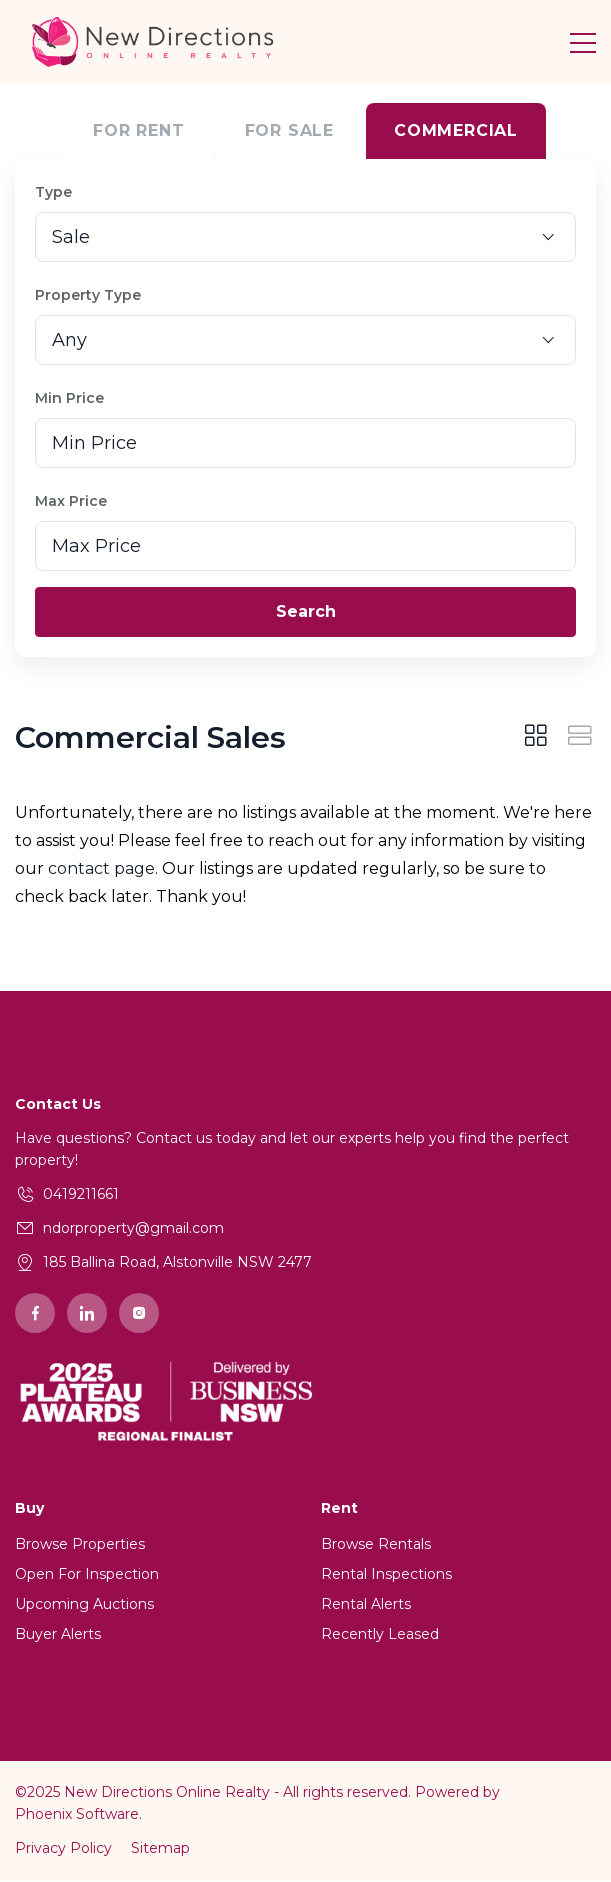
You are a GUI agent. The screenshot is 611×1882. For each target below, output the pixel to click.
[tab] (536, 739)
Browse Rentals (376, 1545)
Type (53, 193)
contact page (101, 869)
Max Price (71, 502)
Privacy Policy (63, 1849)
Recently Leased (380, 1635)
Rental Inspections (386, 1575)
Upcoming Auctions (84, 1605)
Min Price (69, 399)
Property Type (88, 296)
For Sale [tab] (289, 131)
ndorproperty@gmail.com (133, 1229)
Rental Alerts (366, 1605)
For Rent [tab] (138, 131)
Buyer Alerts (58, 1635)
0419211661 (81, 1195)
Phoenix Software (77, 1815)
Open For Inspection (87, 1575)
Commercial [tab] (456, 131)
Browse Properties (80, 1545)
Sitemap (160, 1849)
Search (306, 612)
